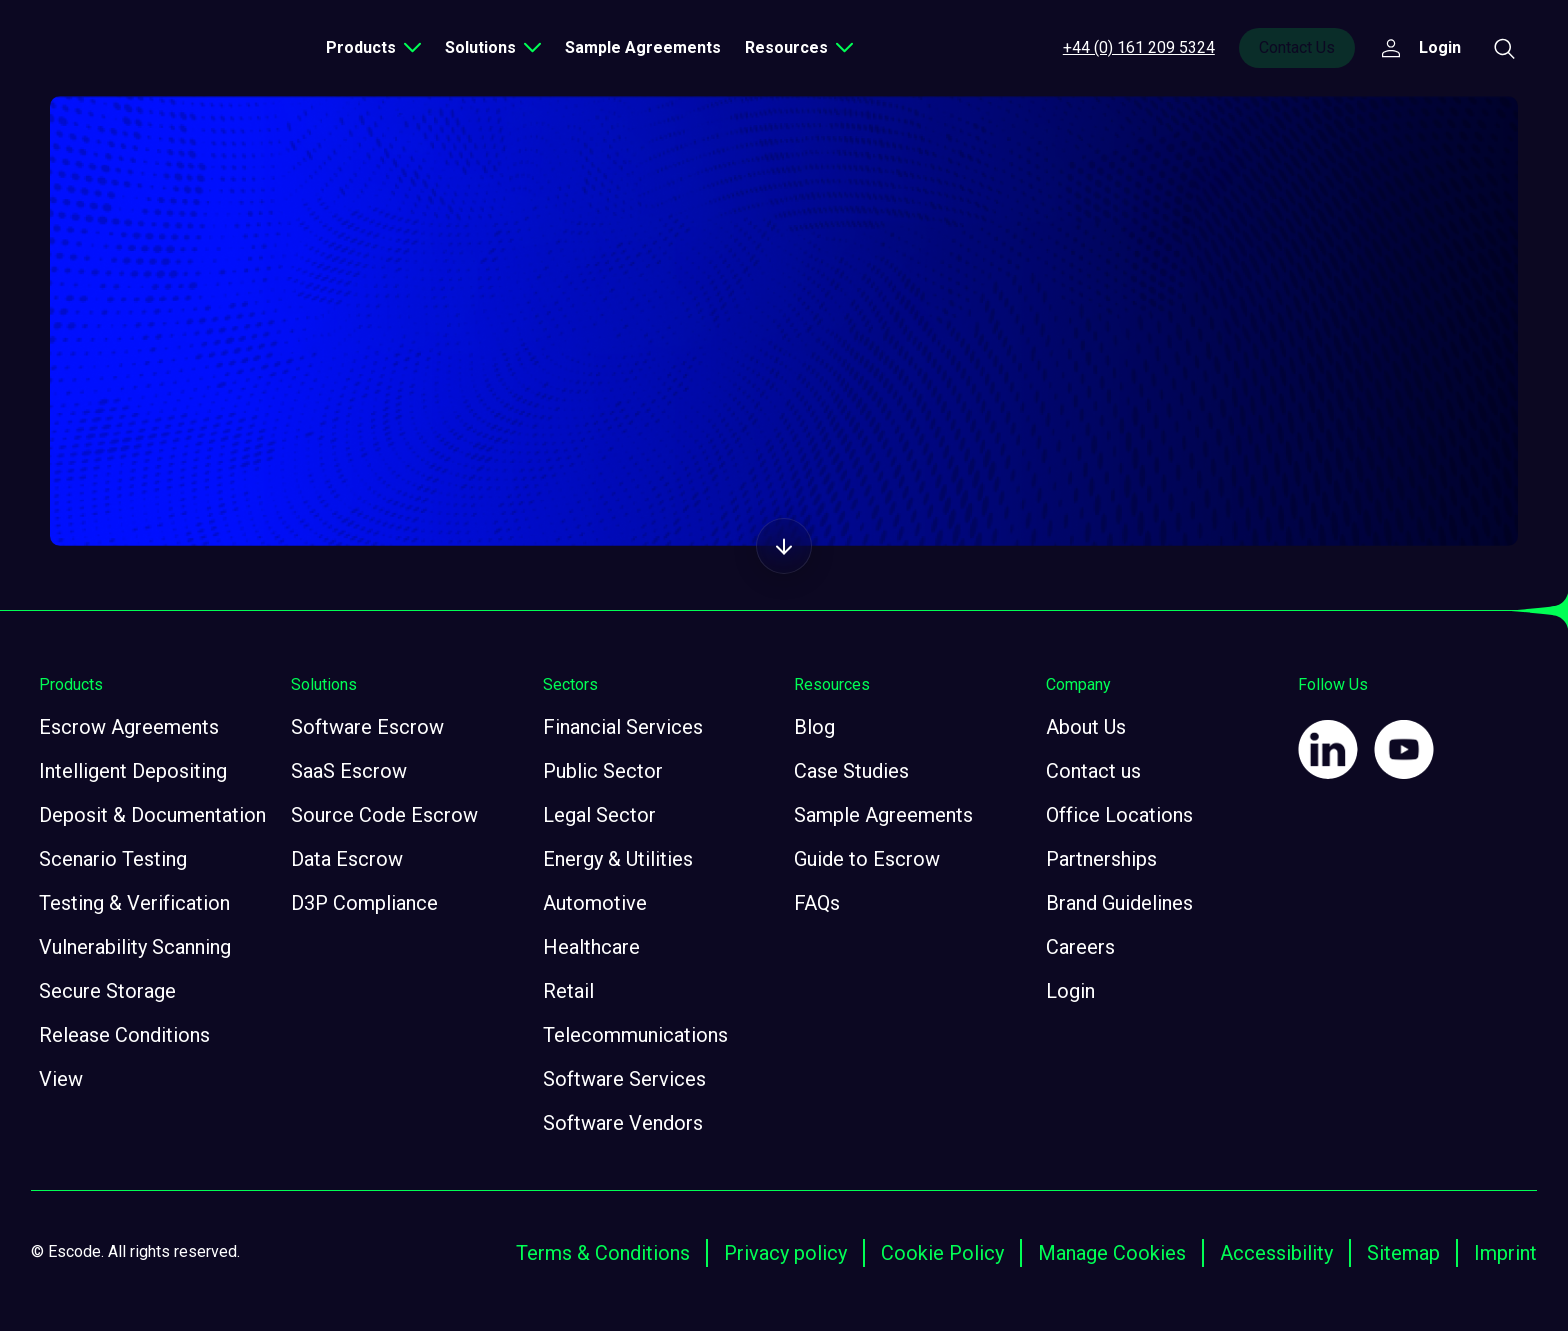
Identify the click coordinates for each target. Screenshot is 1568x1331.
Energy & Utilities (618, 859)
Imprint (1505, 1253)
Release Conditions (124, 1035)
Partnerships (1101, 859)
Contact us (1093, 771)
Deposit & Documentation (152, 815)
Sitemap (1403, 1253)
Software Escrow (367, 727)
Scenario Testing (113, 859)
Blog (814, 727)
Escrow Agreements (129, 727)
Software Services (624, 1079)
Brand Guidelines (1119, 903)
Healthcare (591, 947)
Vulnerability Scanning (135, 947)
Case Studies (851, 771)
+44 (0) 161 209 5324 (1139, 47)
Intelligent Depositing (133, 771)
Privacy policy (785, 1253)
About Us (1086, 727)
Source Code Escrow (384, 815)
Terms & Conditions (603, 1253)
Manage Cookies (1112, 1253)
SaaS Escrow (349, 771)
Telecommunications (635, 1035)
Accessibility (1276, 1253)
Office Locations (1119, 815)
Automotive (595, 903)
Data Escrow (347, 859)
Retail (568, 991)
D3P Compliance (364, 903)
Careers (1080, 947)
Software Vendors (623, 1123)
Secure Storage (107, 991)
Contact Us (1297, 47)
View (61, 1079)
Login (1070, 991)
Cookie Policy (942, 1253)
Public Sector (603, 771)
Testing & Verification (134, 903)
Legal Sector (599, 815)
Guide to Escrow (867, 859)
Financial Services (623, 727)
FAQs (817, 903)
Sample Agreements (643, 47)
